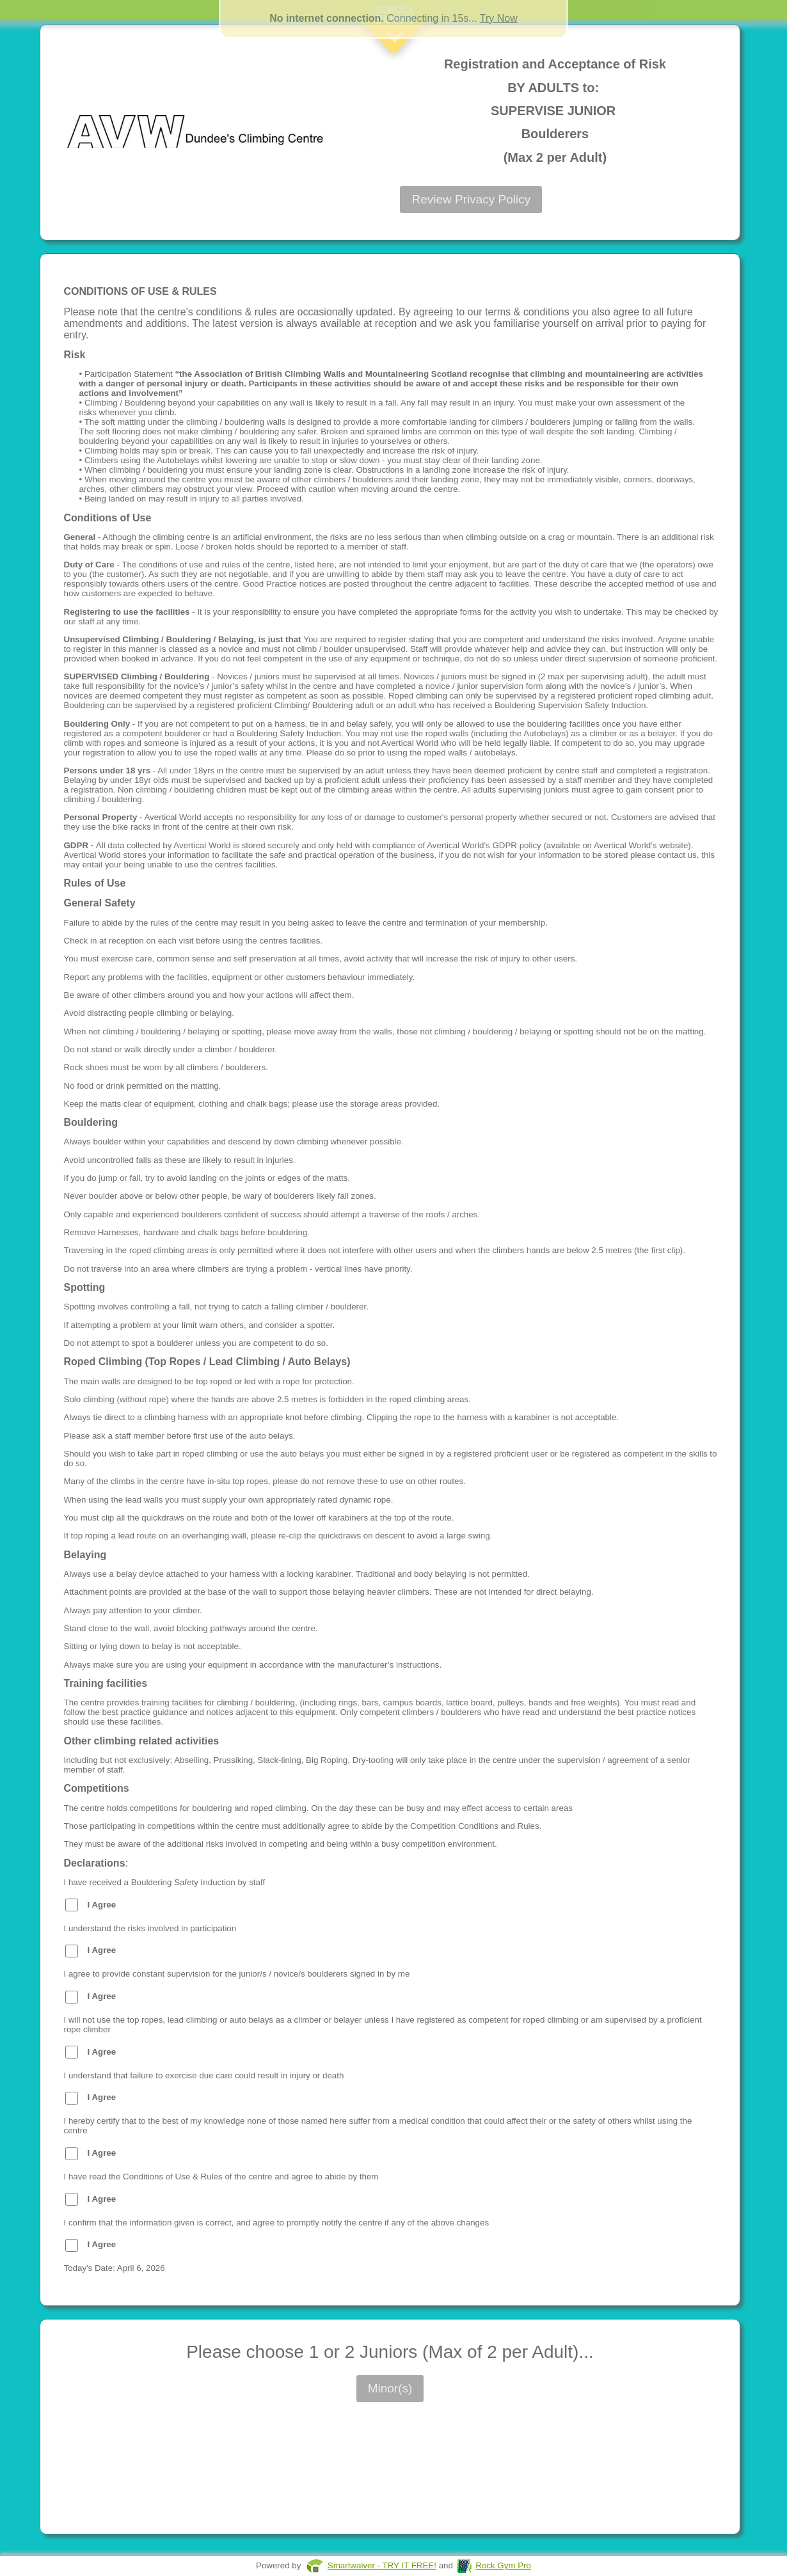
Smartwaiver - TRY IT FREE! (382, 2565)
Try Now (499, 18)
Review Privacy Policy (470, 199)
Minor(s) (390, 2388)
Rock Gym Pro (503, 2565)
